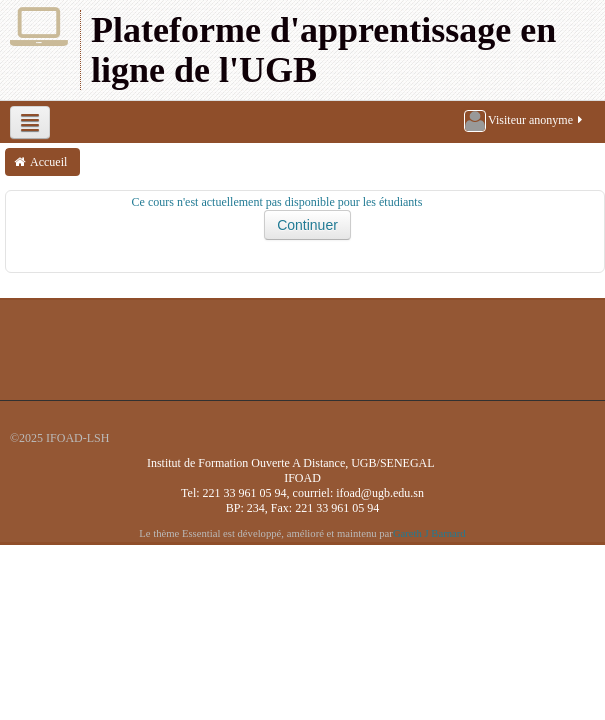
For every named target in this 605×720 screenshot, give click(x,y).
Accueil (48, 162)
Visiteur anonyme (524, 121)
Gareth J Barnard (429, 533)
